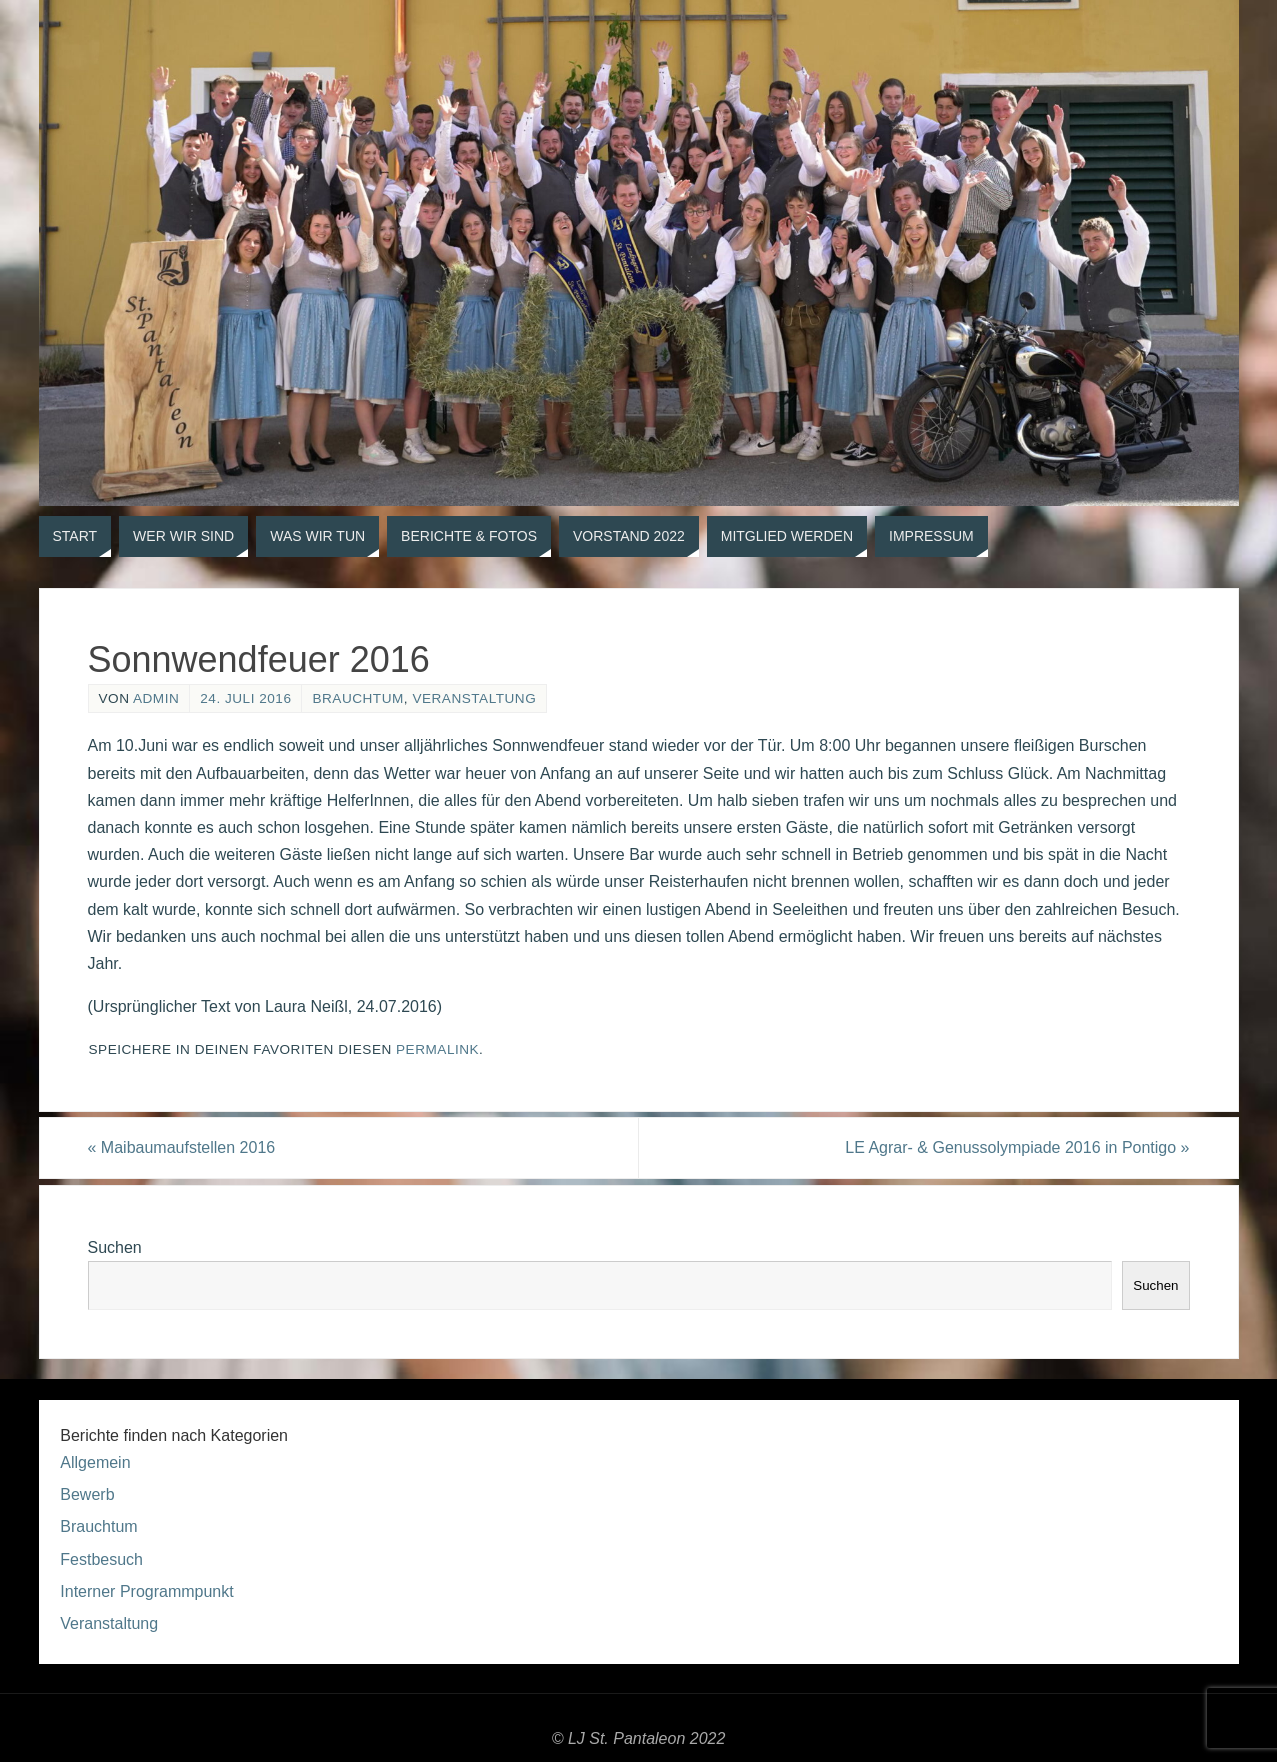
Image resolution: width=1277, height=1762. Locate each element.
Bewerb (87, 1494)
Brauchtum (357, 698)
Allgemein (95, 1462)
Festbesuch (101, 1559)
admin (156, 698)
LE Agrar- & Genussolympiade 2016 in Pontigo (1017, 1147)
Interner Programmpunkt (146, 1591)
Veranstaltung (474, 698)
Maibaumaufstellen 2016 (182, 1147)
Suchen (115, 1247)
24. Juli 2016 (245, 698)
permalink (437, 1049)
